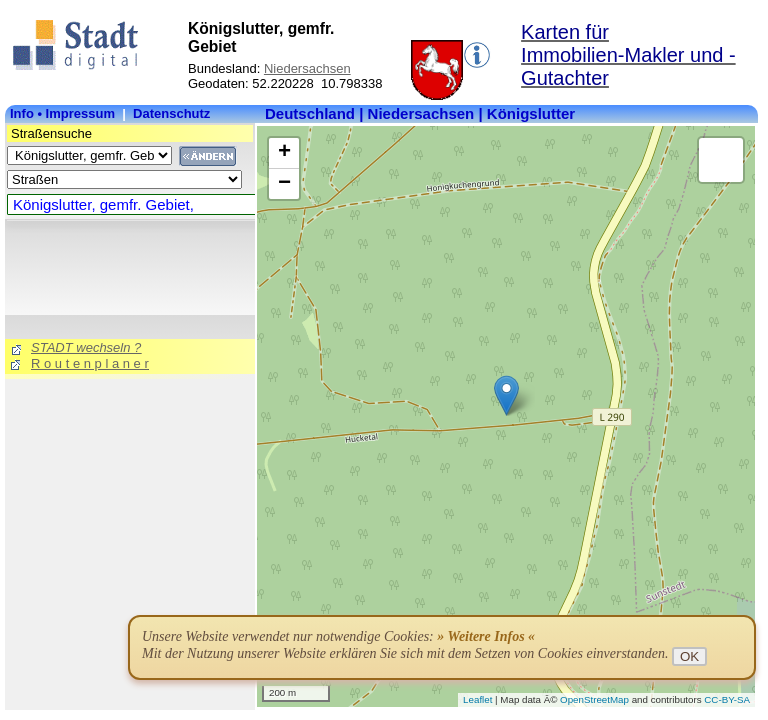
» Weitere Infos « (486, 636)
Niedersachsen (307, 68)
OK (689, 656)
